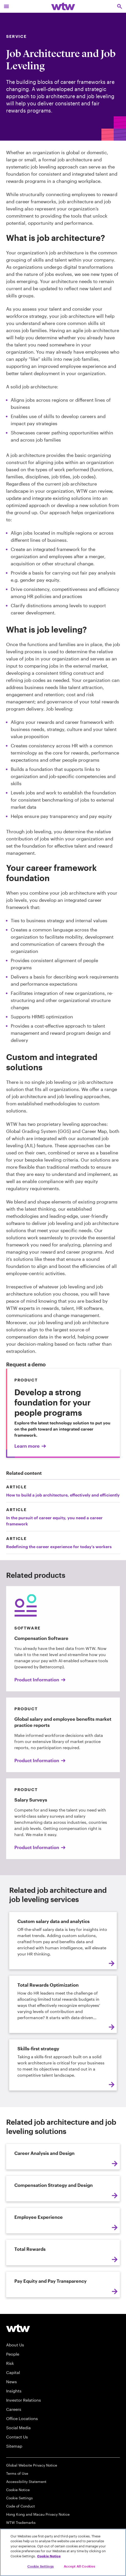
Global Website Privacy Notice (31, 2465)
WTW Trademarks (21, 2522)
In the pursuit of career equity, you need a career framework (54, 1520)
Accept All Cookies (79, 2566)
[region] (63, 2552)
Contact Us (17, 2436)
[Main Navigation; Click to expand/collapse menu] (6, 6)
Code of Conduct (20, 2506)
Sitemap (14, 2446)
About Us (15, 2344)
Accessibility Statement (26, 2481)
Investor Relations (23, 2400)
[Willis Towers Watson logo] (18, 2328)
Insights (14, 2390)
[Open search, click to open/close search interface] (119, 6)
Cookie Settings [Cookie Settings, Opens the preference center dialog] (40, 2566)
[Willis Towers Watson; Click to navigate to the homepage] (63, 6)
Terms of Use (17, 2473)
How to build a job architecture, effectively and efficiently (63, 1494)
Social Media (18, 2427)
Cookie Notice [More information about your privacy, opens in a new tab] (49, 2556)
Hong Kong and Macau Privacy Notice (38, 2514)
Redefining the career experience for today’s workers (59, 1546)
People (12, 2354)
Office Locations (22, 2418)
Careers (13, 2409)
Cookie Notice (18, 2490)
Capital (13, 2372)
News (11, 2381)
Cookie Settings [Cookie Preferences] (19, 2498)
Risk (10, 2363)
